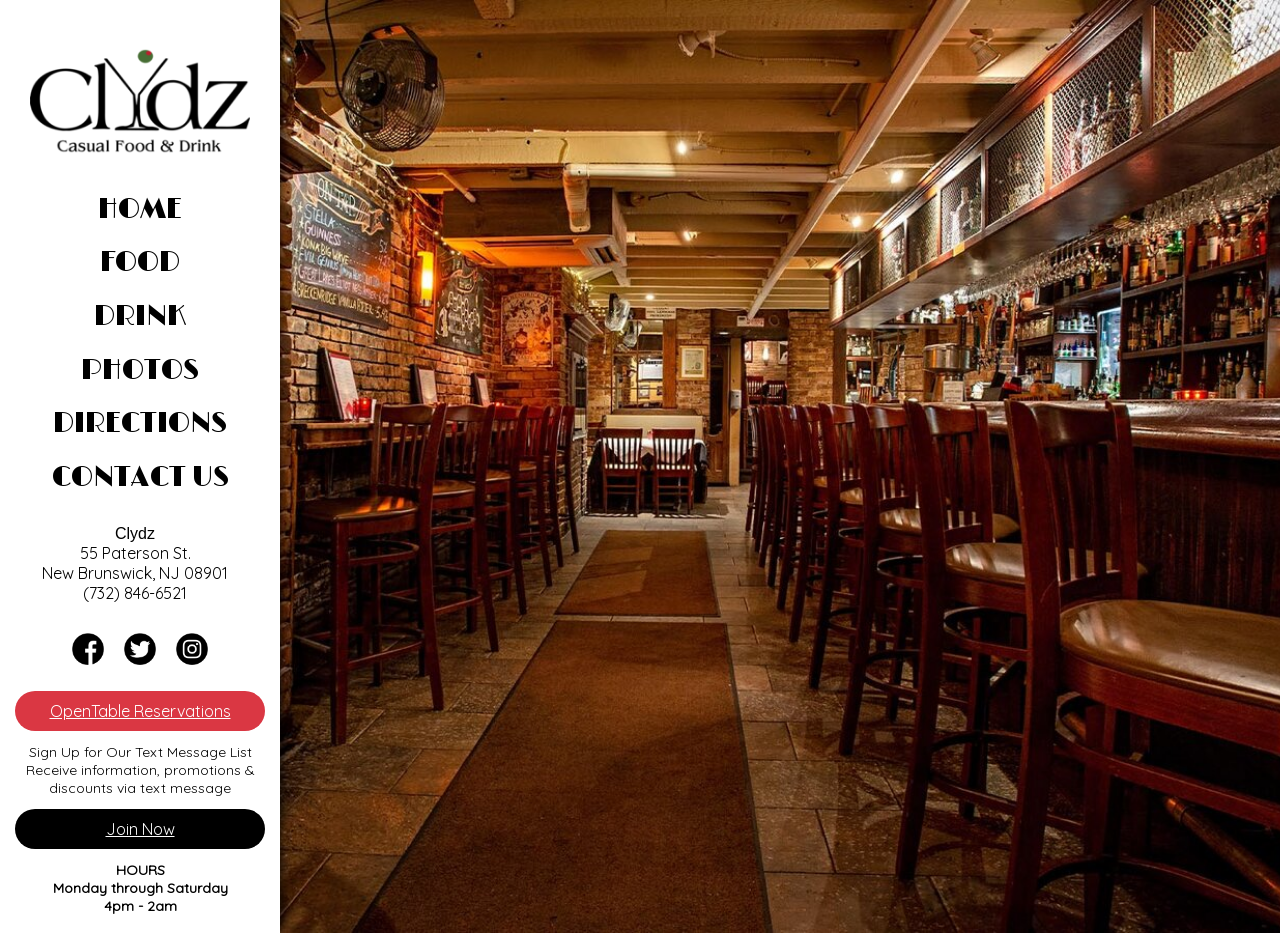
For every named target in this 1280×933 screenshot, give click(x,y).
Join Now (140, 829)
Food (140, 263)
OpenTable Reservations (140, 711)
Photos (140, 371)
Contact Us (140, 478)
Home (140, 210)
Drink (140, 317)
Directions (140, 424)
